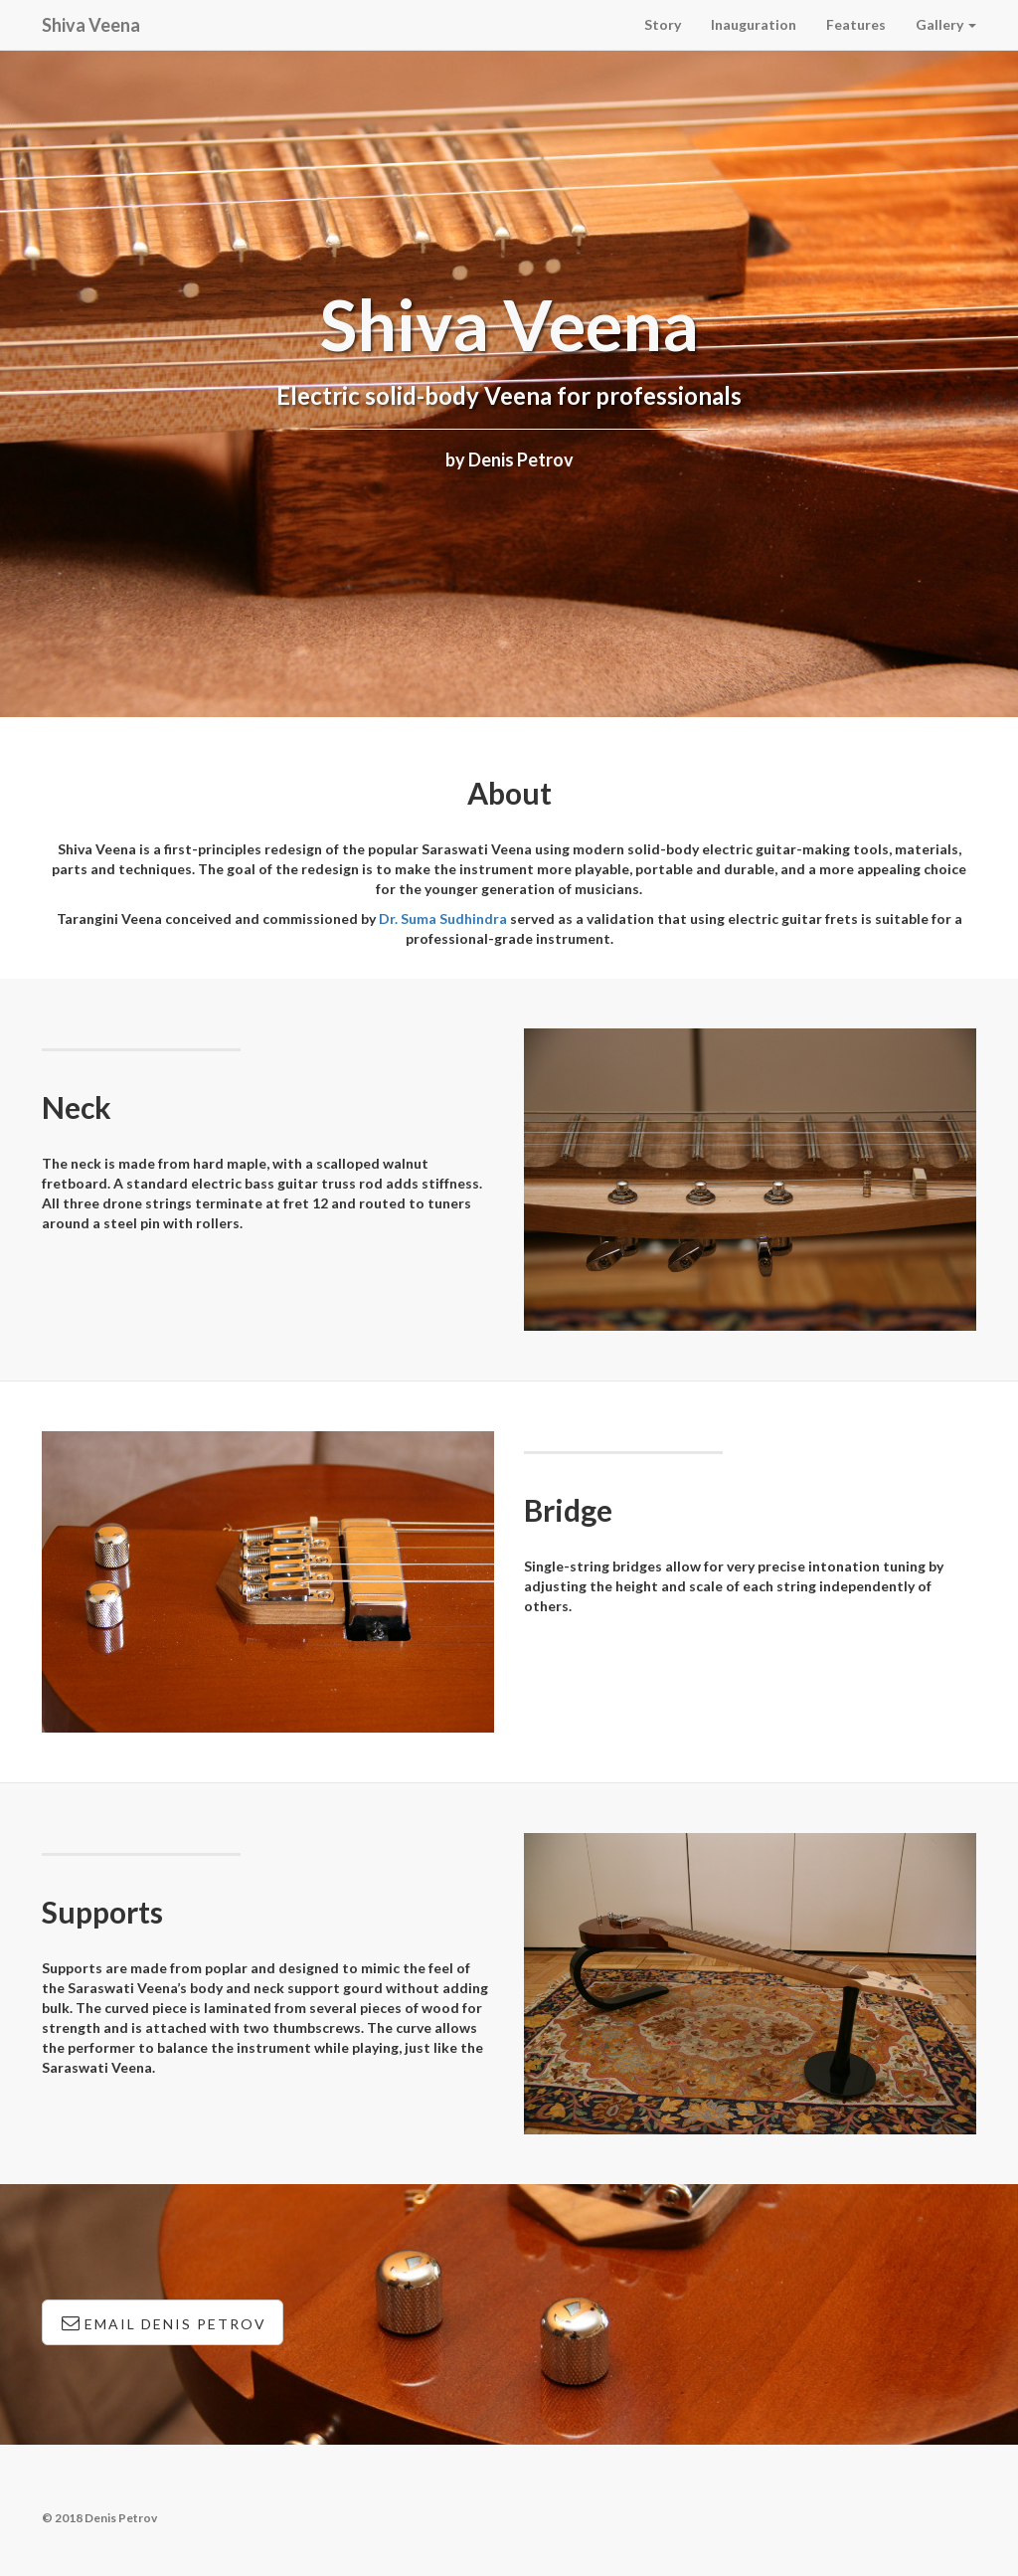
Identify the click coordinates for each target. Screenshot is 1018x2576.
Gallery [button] (946, 24)
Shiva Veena (91, 25)
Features (856, 24)
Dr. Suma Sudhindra (443, 918)
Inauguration (753, 24)
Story (662, 24)
